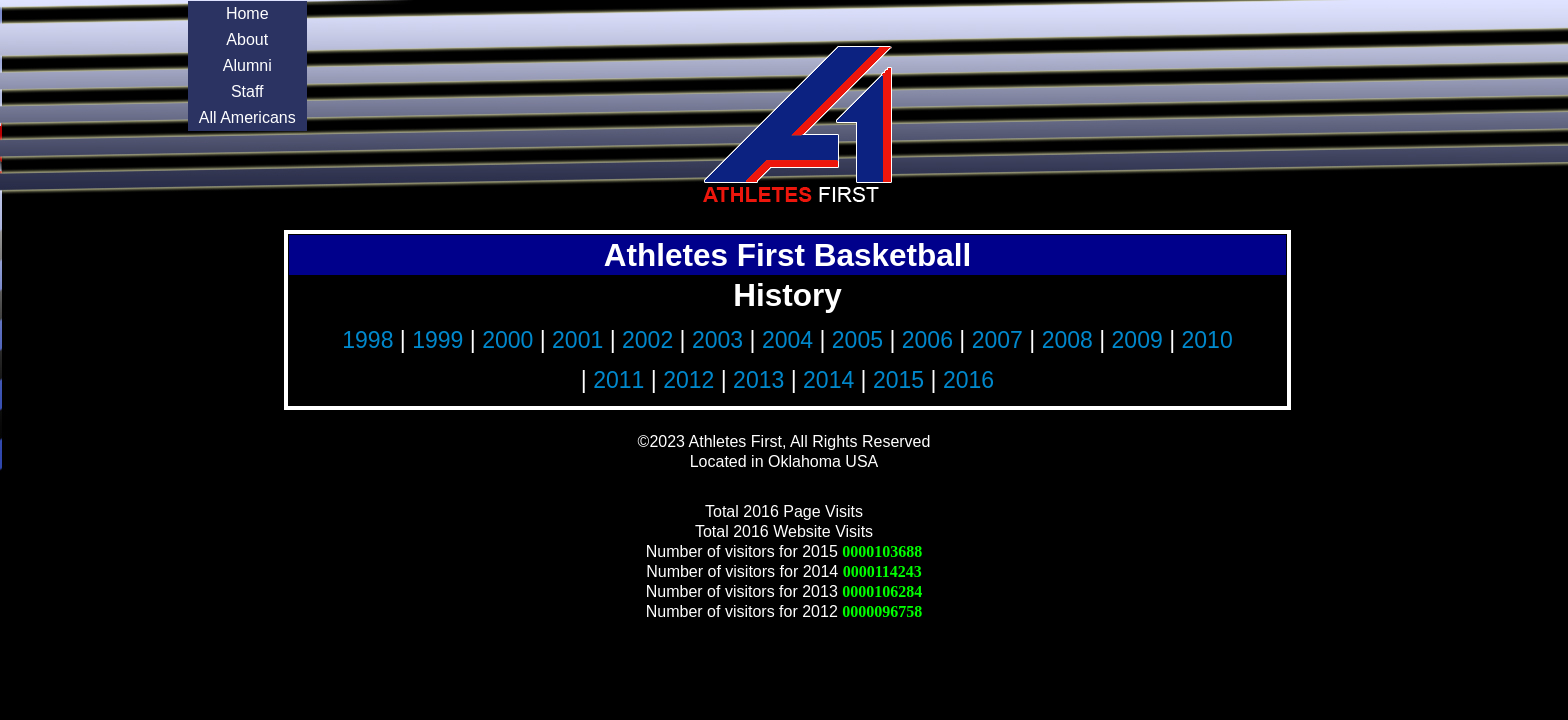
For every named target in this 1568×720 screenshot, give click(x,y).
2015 (898, 380)
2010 (1207, 340)
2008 (1067, 340)
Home (247, 13)
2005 (857, 340)
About (247, 39)
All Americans (247, 117)
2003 (717, 340)
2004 (787, 340)
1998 (367, 340)
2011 (618, 380)
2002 (647, 340)
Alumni (247, 65)
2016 (968, 380)
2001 (577, 340)
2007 (997, 340)
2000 (507, 340)
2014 (828, 380)
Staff (247, 91)
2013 (758, 380)
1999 (437, 340)
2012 (688, 380)
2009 (1137, 340)
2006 (927, 340)
